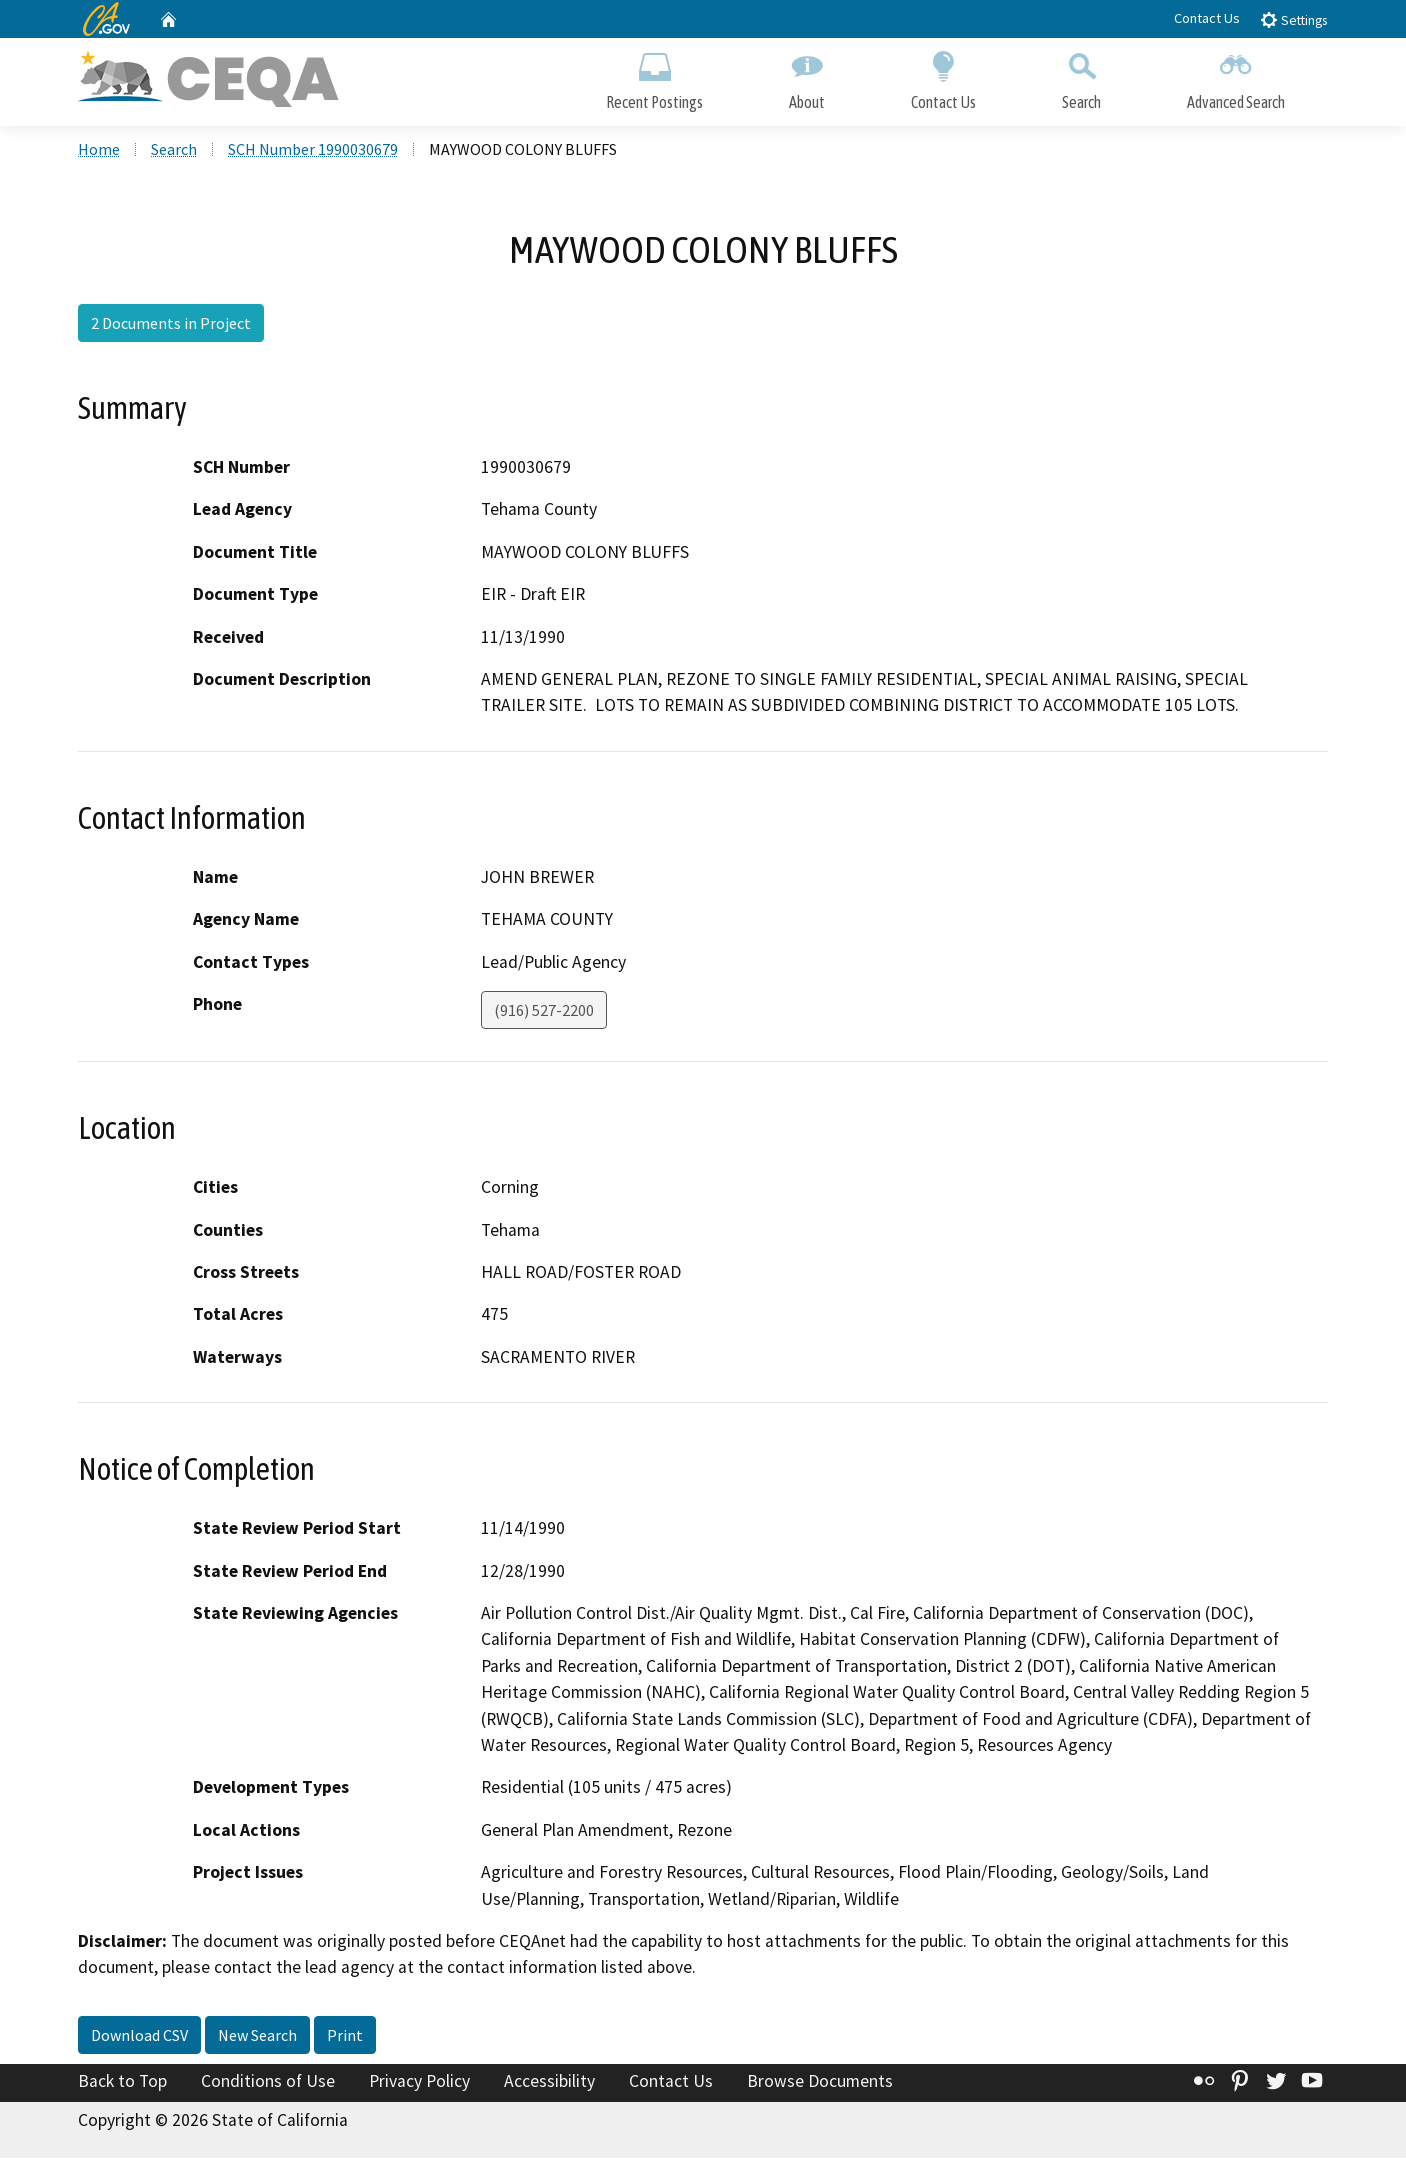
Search (1081, 77)
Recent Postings (654, 77)
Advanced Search (1236, 77)
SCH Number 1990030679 (313, 151)
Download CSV (139, 2037)
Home (99, 151)
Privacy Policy (419, 2083)
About (807, 77)
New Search (257, 2037)
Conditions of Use (268, 2083)
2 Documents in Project (171, 325)
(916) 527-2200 (544, 1012)
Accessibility (549, 2083)
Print (345, 2037)
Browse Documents (820, 2083)
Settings (1293, 19)
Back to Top (122, 2083)
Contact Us (1207, 18)
